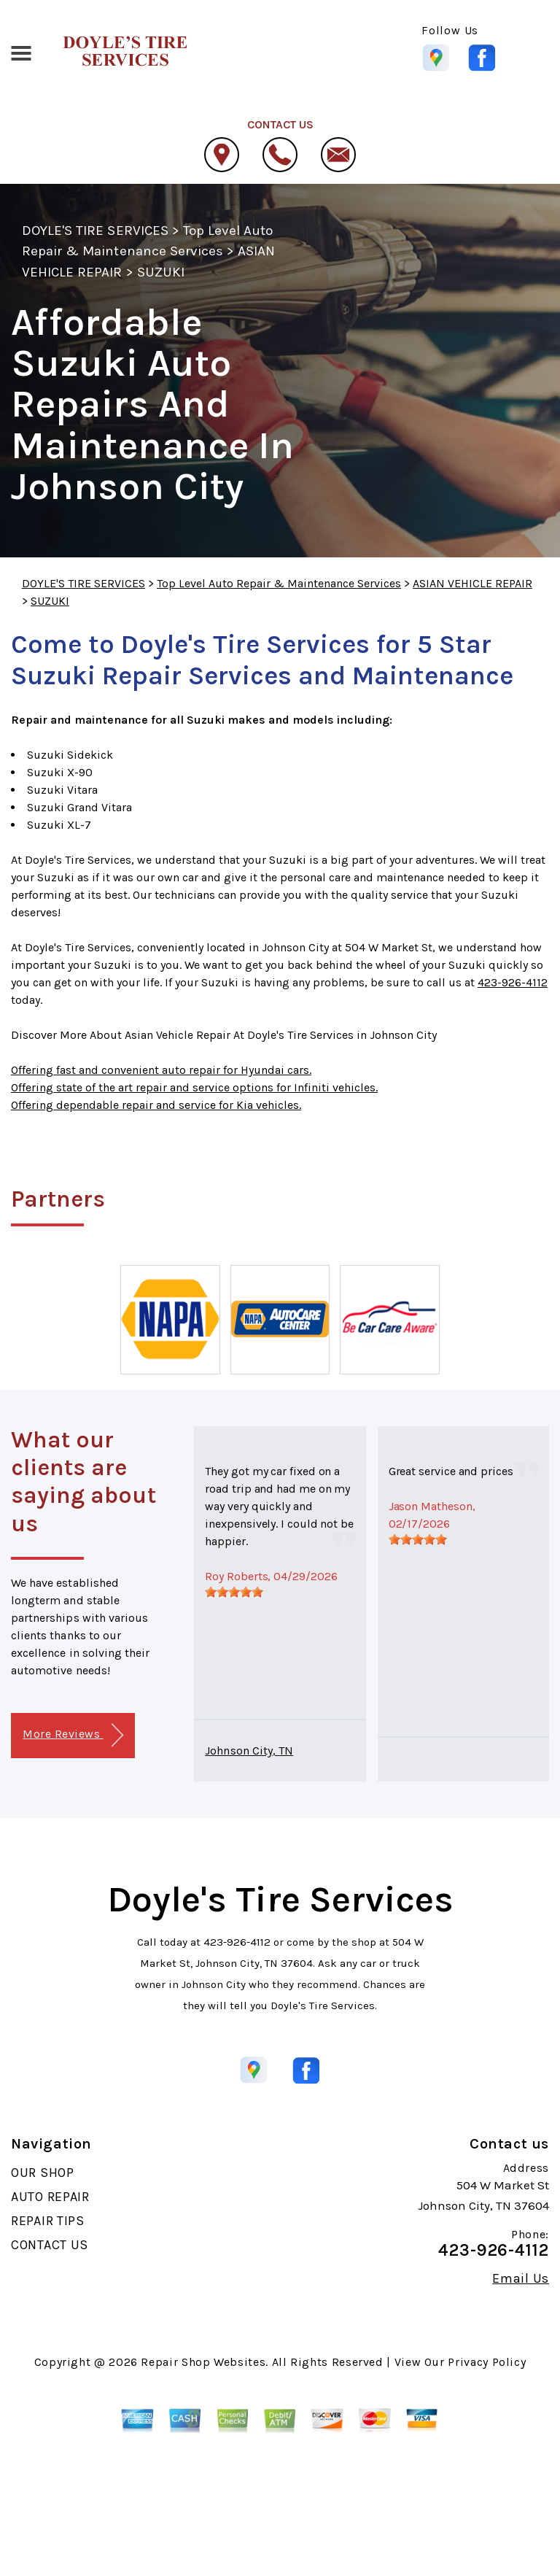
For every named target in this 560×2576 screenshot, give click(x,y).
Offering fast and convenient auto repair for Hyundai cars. (161, 1070)
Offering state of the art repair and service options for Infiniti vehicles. (194, 1087)
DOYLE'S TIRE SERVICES (95, 231)
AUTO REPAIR (50, 2197)
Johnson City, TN (249, 1750)
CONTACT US (49, 2245)
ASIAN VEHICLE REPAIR (472, 583)
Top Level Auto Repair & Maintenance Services (279, 583)
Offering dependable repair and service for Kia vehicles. (156, 1105)
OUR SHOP (42, 2173)
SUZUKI (160, 272)
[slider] (234, 1592)
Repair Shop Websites (203, 2362)
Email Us (520, 2278)
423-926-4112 (513, 982)
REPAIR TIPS (48, 2221)
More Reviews (72, 1735)
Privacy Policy (487, 2362)
